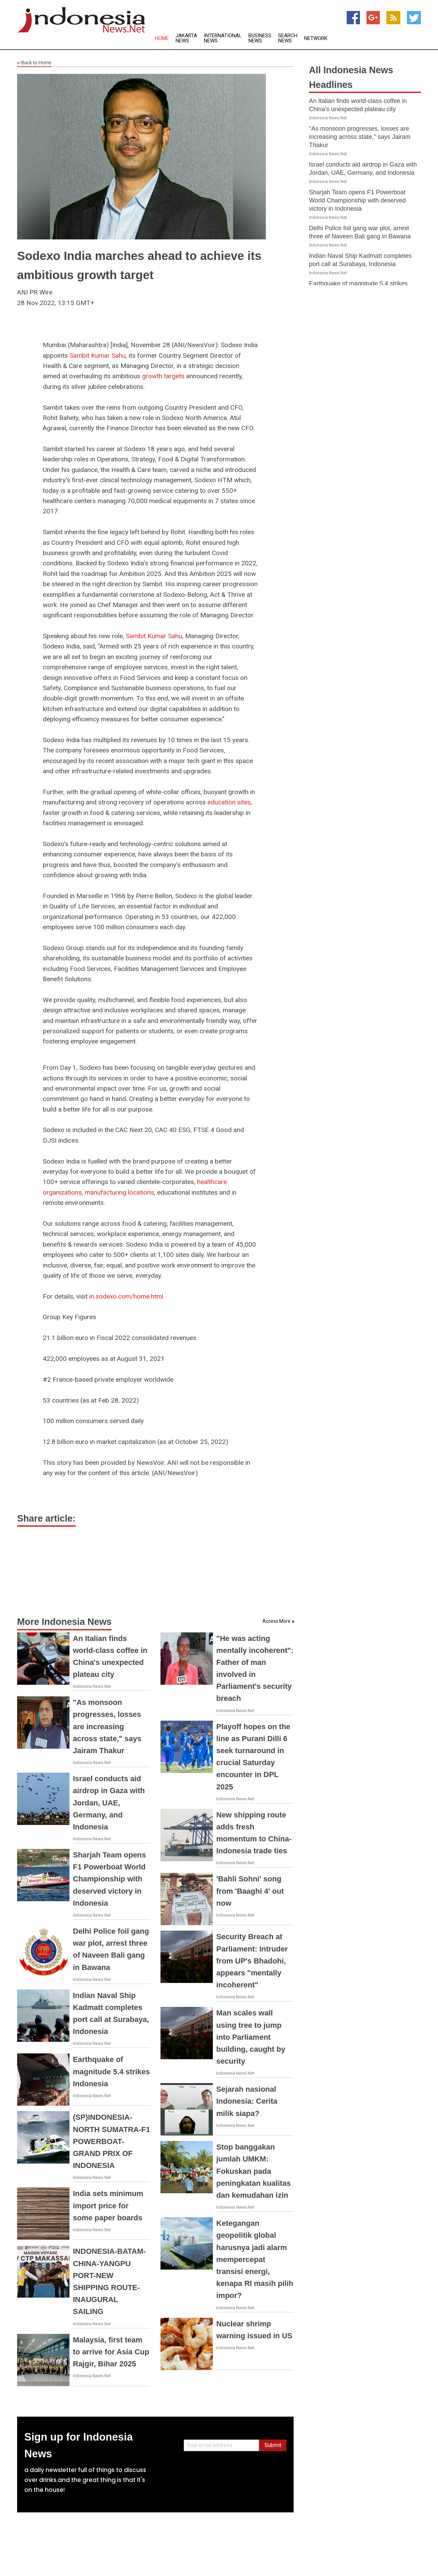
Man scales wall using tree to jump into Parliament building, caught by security (250, 2037)
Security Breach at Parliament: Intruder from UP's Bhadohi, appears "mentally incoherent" (252, 1960)
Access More (276, 1621)
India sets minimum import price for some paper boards (108, 2205)
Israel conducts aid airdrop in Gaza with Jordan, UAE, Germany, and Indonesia (109, 1802)
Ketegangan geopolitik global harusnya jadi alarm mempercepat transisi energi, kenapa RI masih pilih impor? (254, 2259)
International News (223, 38)
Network (315, 38)
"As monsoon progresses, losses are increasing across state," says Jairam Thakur (107, 1726)
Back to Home (34, 63)
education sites (229, 802)
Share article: (46, 1518)
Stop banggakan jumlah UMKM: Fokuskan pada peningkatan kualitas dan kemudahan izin (253, 2171)
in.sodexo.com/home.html (126, 1296)
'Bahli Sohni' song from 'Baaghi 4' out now (250, 1891)
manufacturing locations (119, 1192)
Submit (273, 2445)
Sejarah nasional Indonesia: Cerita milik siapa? (246, 2101)
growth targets (163, 376)
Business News (259, 38)
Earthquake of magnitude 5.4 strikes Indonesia (111, 2071)
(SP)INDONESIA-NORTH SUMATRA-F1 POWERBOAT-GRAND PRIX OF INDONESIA (111, 2141)
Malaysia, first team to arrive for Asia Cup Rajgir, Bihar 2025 (111, 2352)
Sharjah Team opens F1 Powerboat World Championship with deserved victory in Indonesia (109, 1879)
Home (162, 38)
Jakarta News (186, 38)
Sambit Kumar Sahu (97, 355)
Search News (287, 38)
